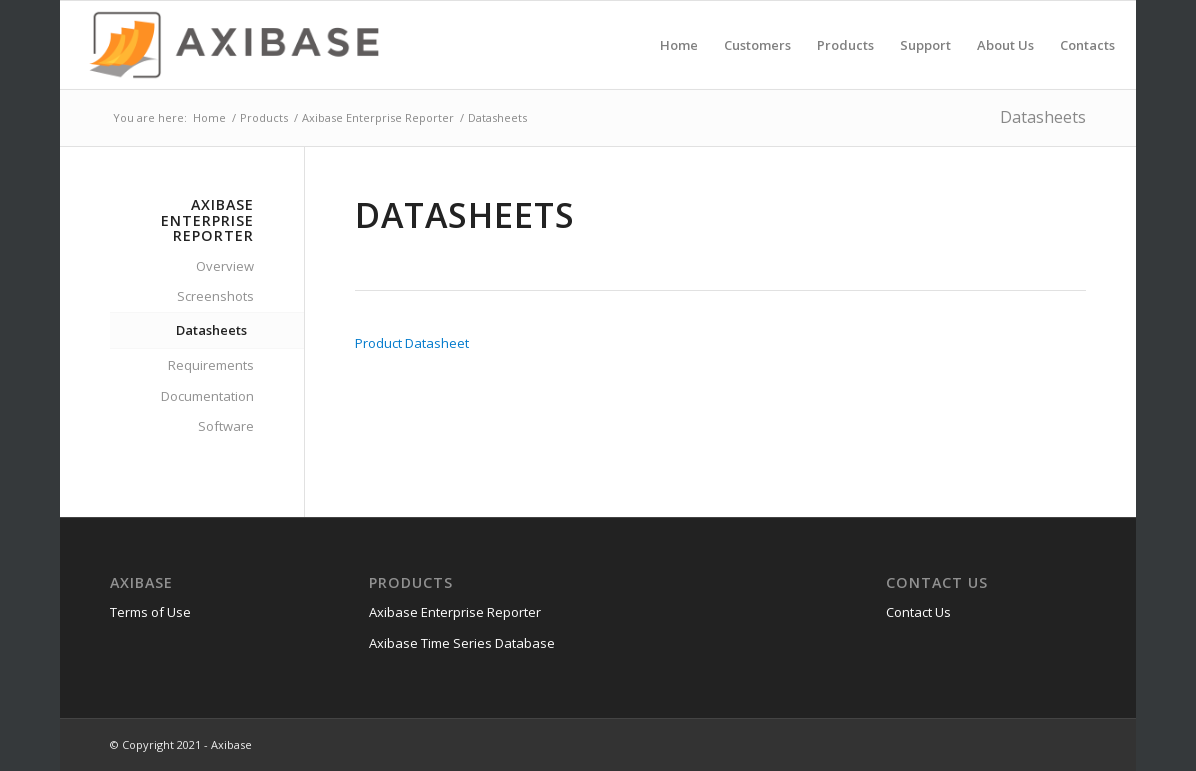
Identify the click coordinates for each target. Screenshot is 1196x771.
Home (209, 117)
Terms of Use (150, 612)
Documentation (207, 396)
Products (264, 117)
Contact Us (918, 612)
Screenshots (215, 296)
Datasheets (1043, 117)
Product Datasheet (412, 343)
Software (226, 426)
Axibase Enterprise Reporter (378, 117)
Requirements (211, 365)
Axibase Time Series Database (462, 643)
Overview (225, 266)
